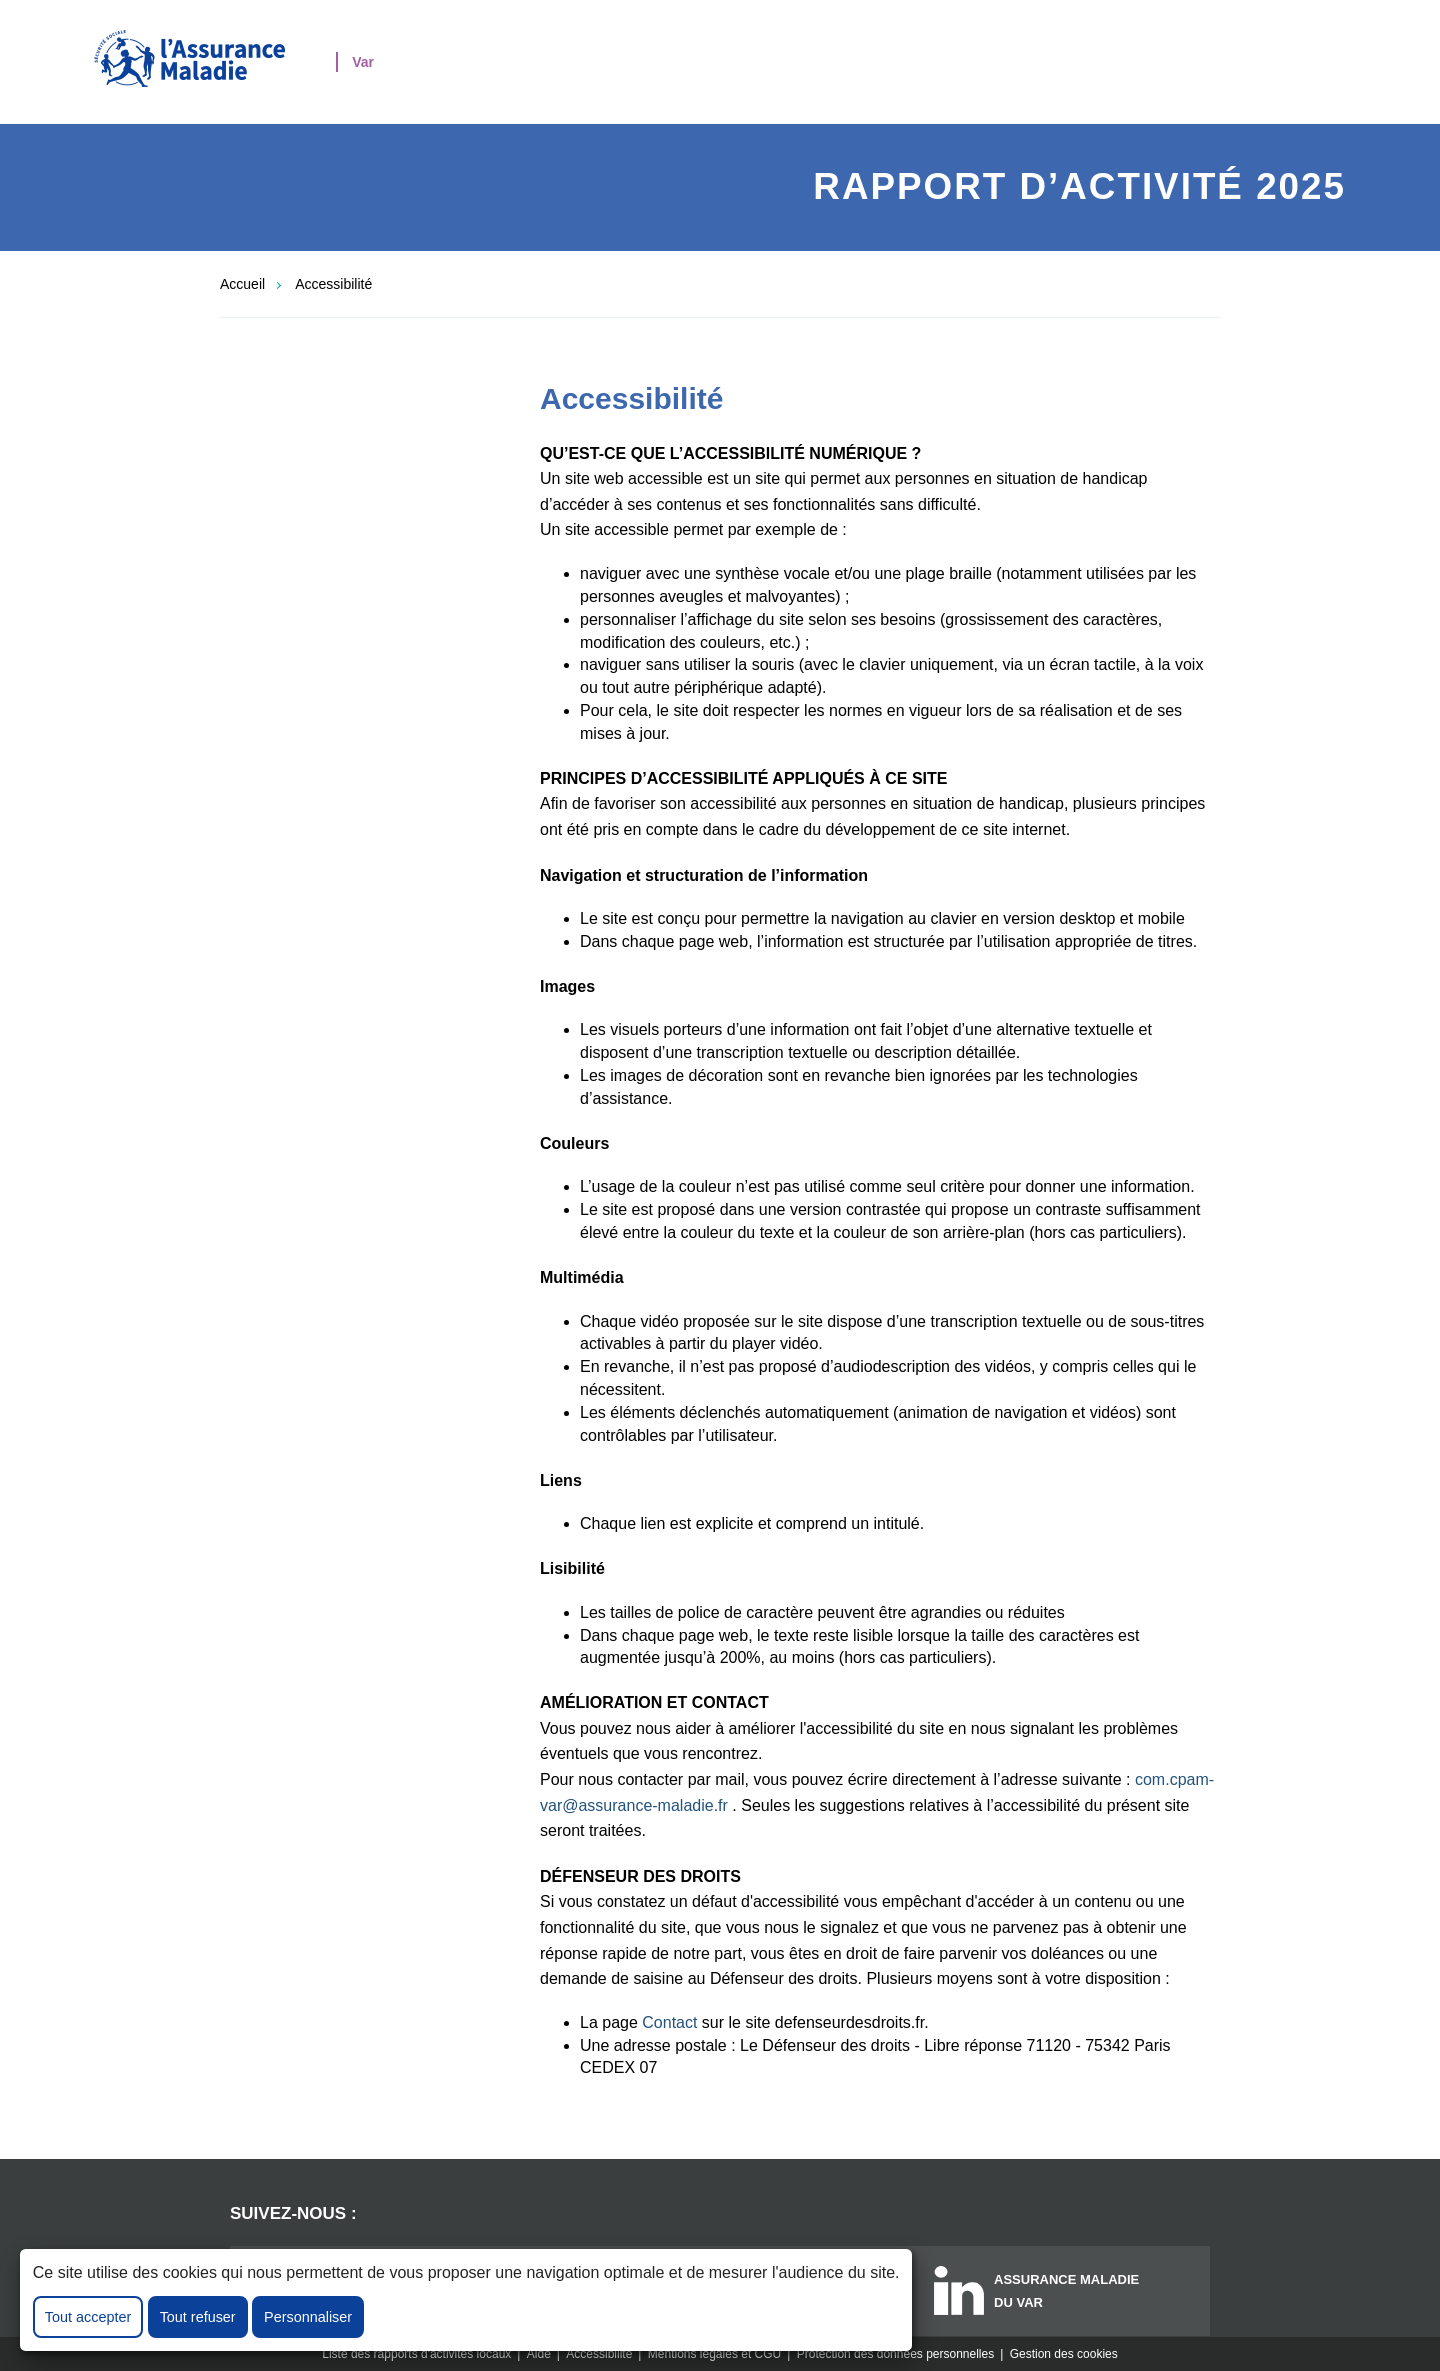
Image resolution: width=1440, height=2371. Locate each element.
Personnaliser (308, 2317)
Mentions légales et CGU (714, 2354)
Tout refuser (198, 2317)
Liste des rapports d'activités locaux (416, 2354)
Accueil (242, 284)
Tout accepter (88, 2317)
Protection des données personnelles (895, 2354)
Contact (669, 2022)
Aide (539, 2354)
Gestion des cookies (1064, 2354)
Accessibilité (333, 284)
